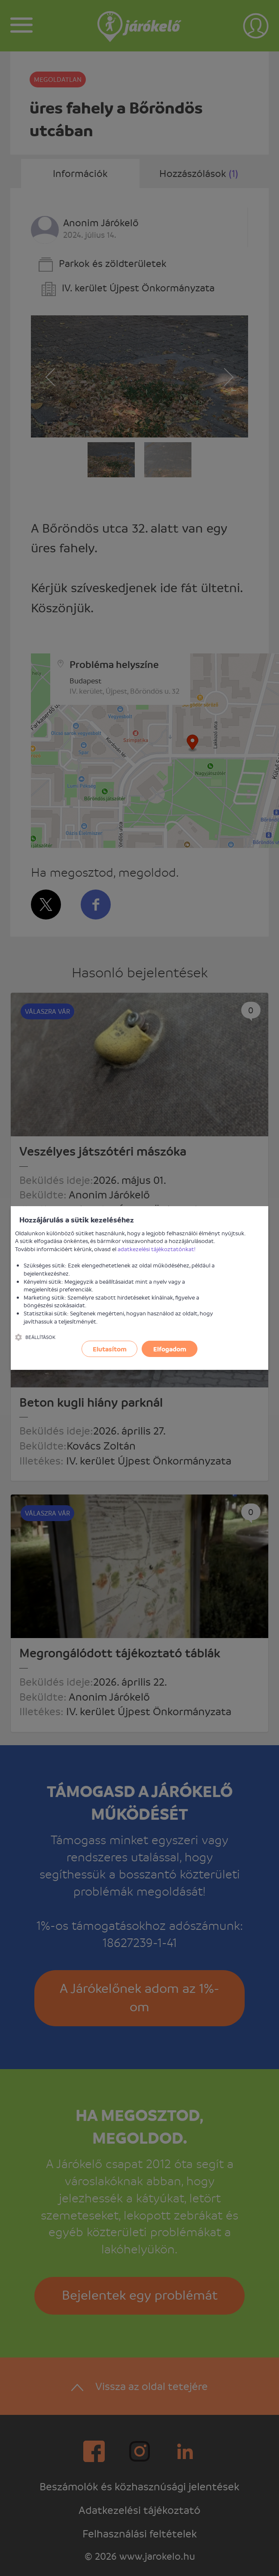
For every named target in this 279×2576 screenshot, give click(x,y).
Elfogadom (169, 1349)
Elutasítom (110, 1349)
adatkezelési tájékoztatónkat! (157, 1248)
